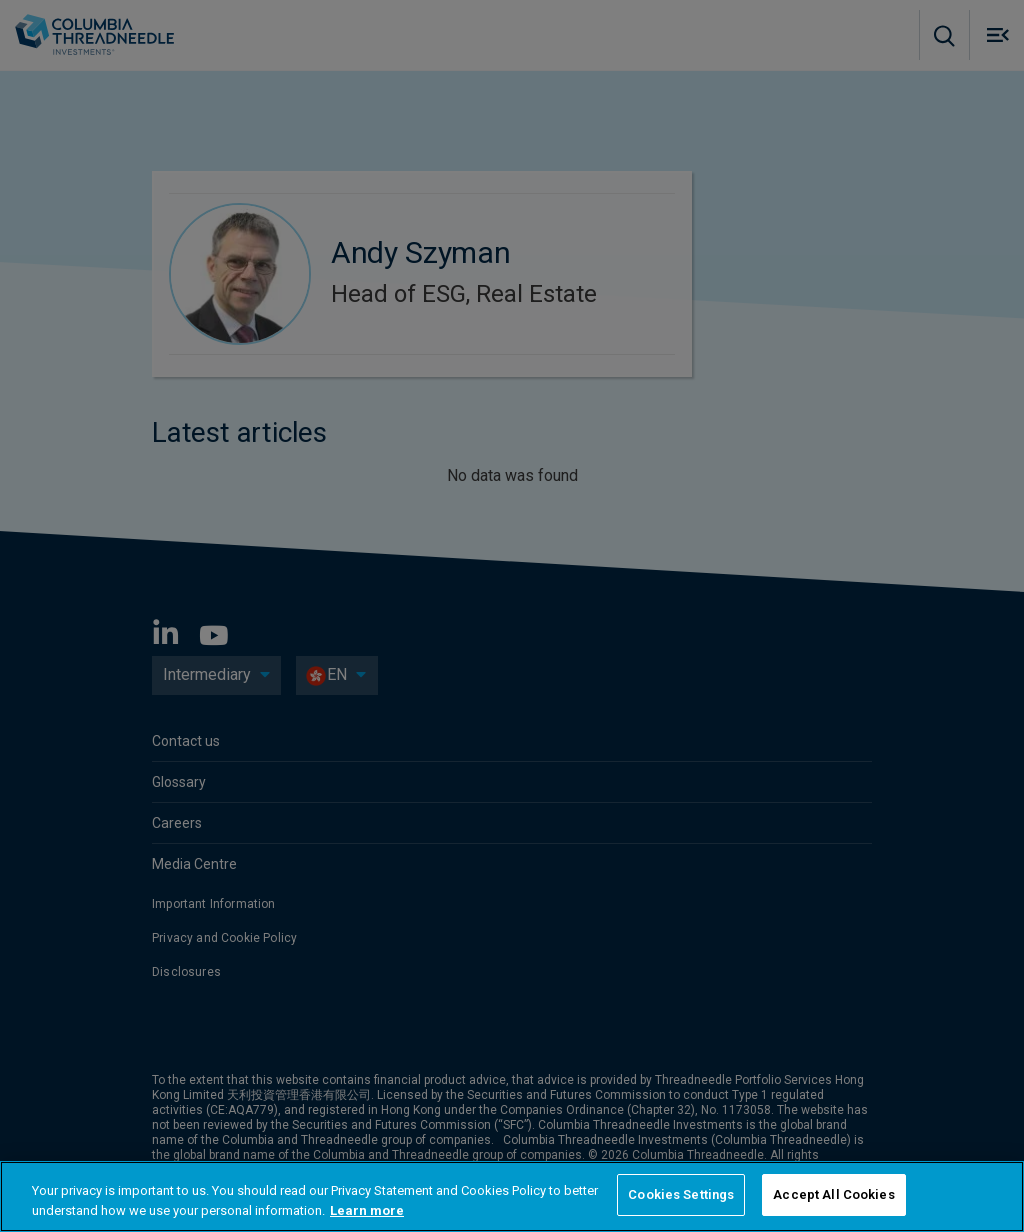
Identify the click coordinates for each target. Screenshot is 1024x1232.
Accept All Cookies (833, 1194)
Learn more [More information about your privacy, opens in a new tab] (367, 1210)
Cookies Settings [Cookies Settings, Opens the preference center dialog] (681, 1194)
